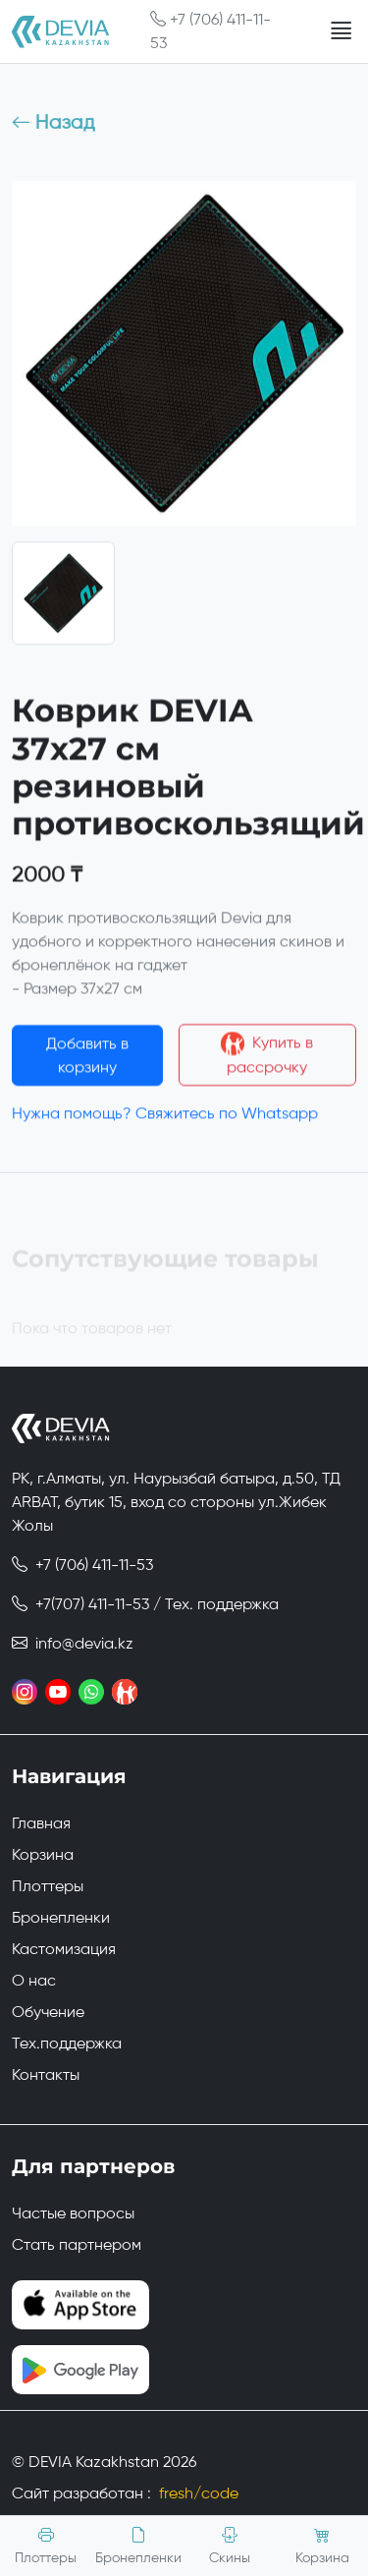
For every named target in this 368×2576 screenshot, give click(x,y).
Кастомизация (64, 1948)
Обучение (48, 2011)
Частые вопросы (73, 2213)
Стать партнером (76, 2244)
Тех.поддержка (67, 2043)
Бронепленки (61, 1917)
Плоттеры (47, 1885)
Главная (41, 1823)
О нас (34, 1980)
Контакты (45, 2074)
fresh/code (198, 2493)
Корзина (43, 1854)
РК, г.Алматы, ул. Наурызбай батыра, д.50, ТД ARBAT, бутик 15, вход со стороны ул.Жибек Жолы (176, 1502)
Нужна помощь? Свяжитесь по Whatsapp (165, 1118)
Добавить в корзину (87, 1059)
